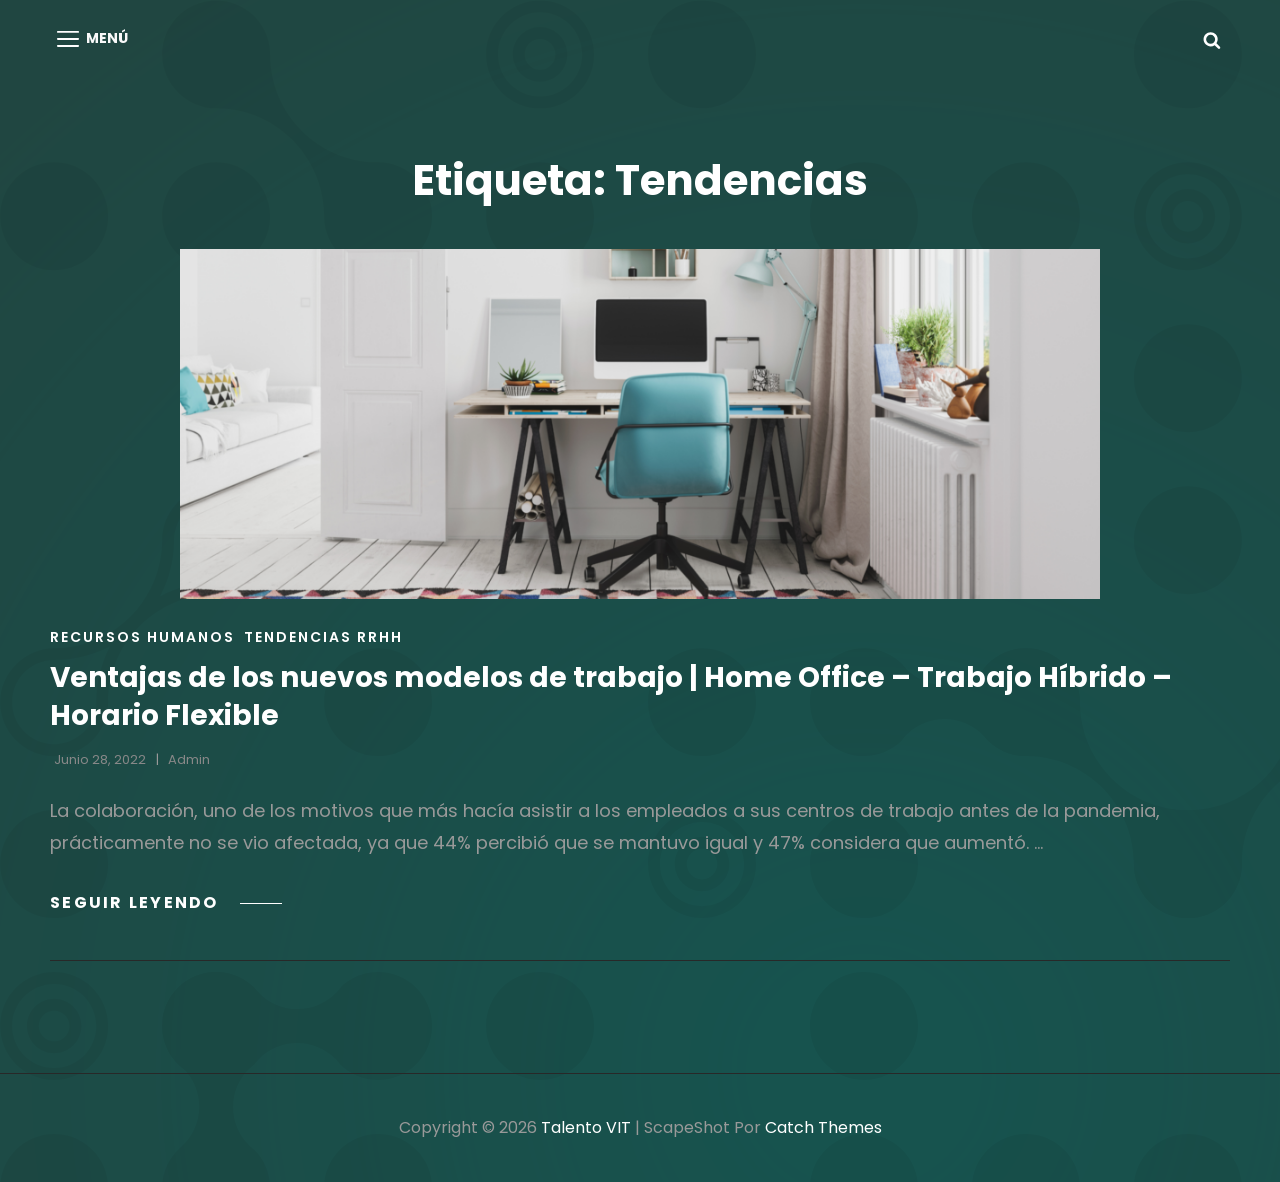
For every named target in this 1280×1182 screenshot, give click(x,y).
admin (189, 759)
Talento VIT (586, 1127)
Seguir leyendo (166, 902)
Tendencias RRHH (323, 637)
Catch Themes (823, 1127)
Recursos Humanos (142, 637)
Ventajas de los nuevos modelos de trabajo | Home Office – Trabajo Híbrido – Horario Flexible (611, 696)
